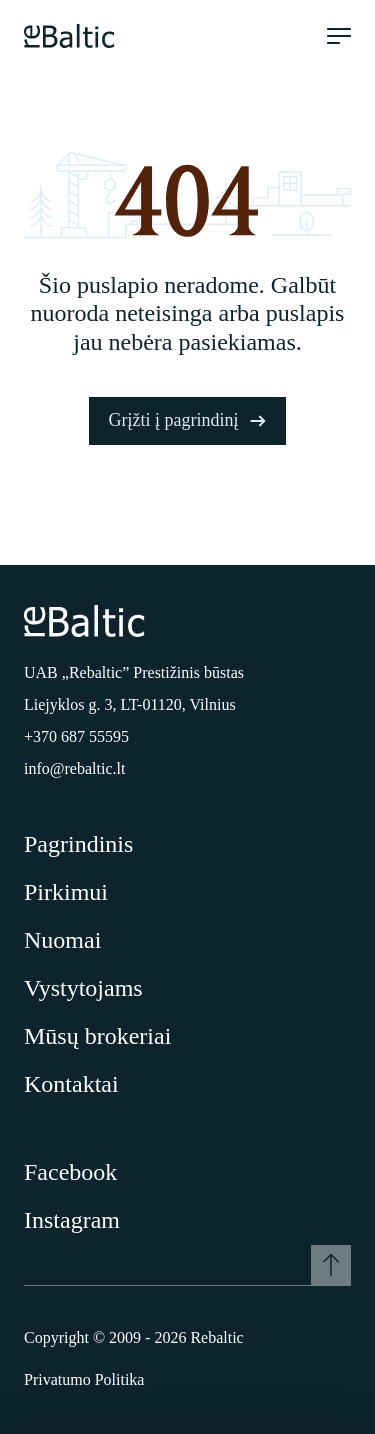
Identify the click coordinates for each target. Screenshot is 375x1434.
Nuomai (62, 940)
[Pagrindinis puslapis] (69, 36)
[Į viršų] (331, 1265)
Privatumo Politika (84, 1379)
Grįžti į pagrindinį (188, 420)
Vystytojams (83, 988)
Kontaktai (71, 1084)
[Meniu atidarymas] (339, 36)
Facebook (70, 1172)
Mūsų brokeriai (97, 1036)
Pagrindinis (78, 844)
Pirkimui (66, 892)
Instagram (72, 1220)
